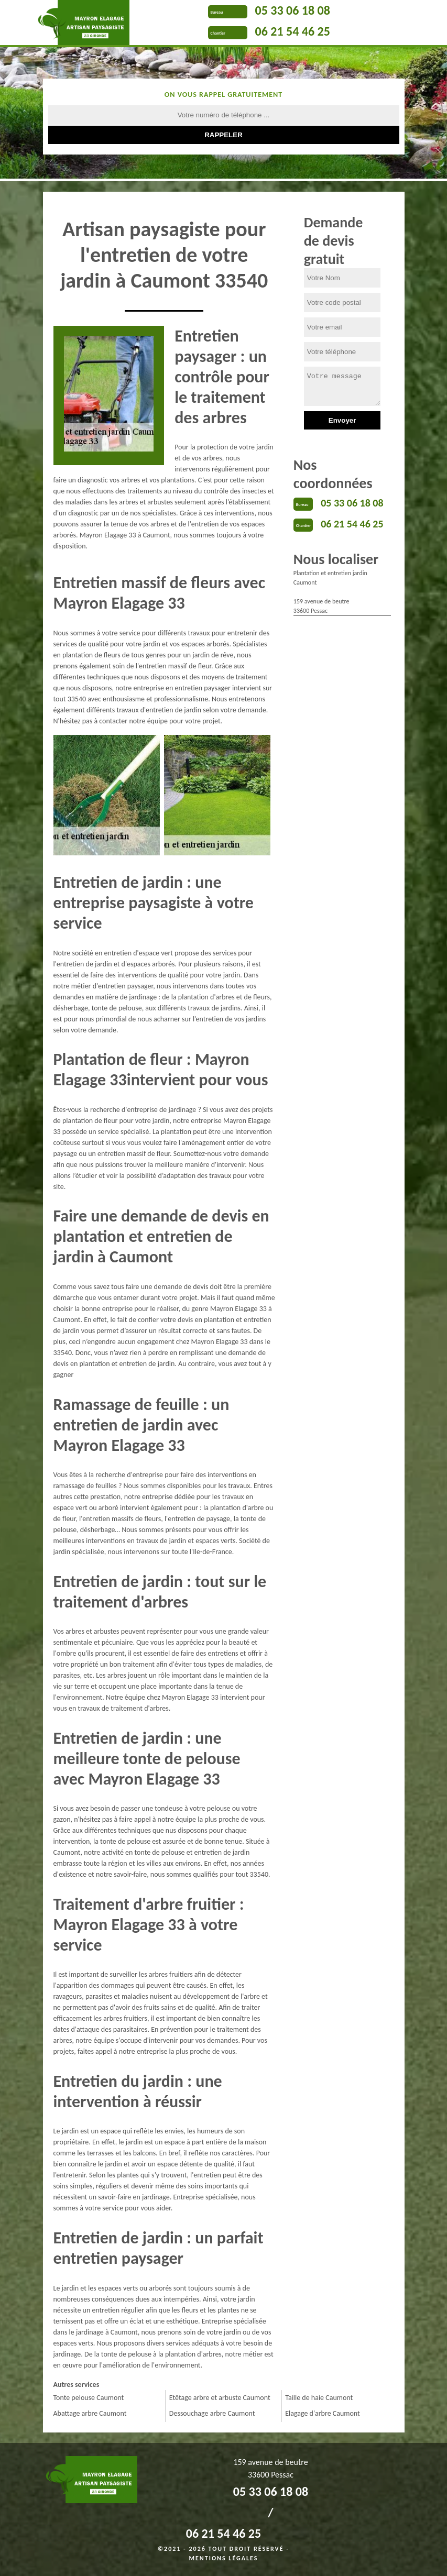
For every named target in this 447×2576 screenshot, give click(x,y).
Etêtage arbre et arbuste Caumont (219, 2397)
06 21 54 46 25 (292, 31)
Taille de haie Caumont (319, 2397)
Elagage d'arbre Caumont (322, 2413)
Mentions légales (223, 2558)
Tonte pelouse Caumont (88, 2397)
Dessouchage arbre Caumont (212, 2413)
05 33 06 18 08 (292, 10)
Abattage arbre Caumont (90, 2413)
